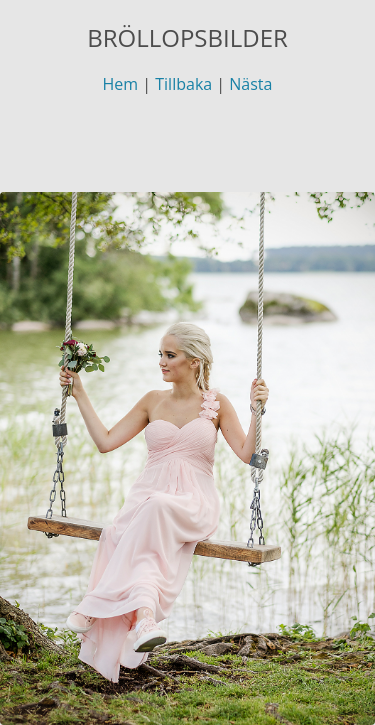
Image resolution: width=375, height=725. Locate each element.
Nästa (250, 84)
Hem (121, 84)
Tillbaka (183, 84)
